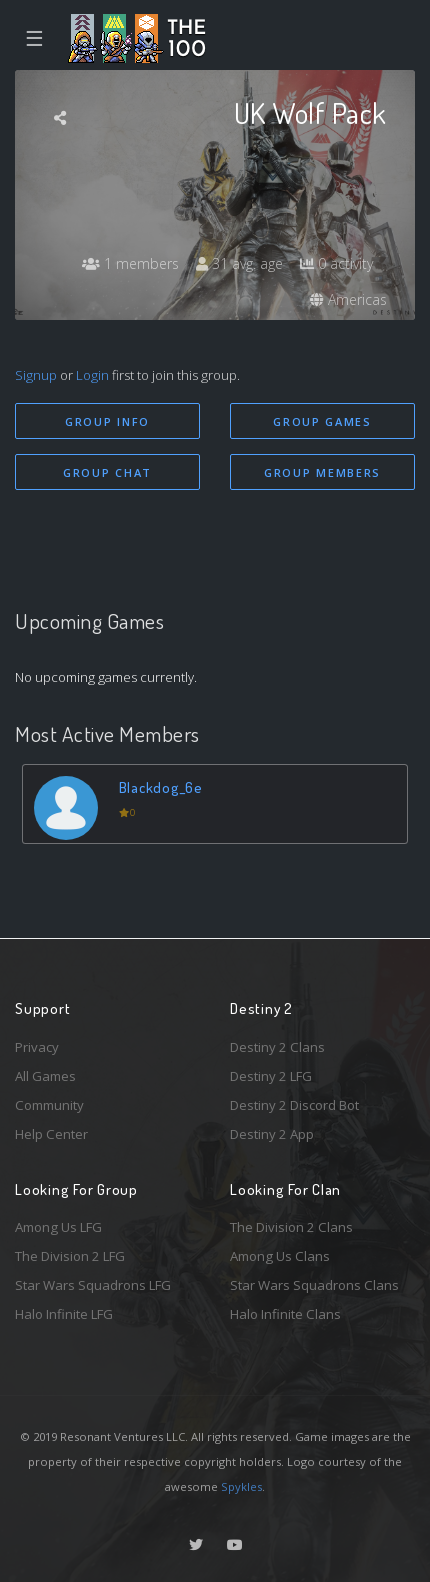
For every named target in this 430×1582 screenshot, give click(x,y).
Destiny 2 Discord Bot (294, 1105)
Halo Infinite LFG (64, 1314)
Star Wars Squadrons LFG (93, 1285)
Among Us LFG (58, 1227)
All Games (45, 1076)
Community (49, 1105)
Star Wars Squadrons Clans (314, 1285)
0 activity (336, 263)
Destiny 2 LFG (271, 1076)
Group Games (322, 421)
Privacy (37, 1047)
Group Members (322, 472)
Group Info (107, 421)
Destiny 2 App (272, 1134)
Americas (348, 299)
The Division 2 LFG (70, 1256)
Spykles (241, 1486)
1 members (130, 263)
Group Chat (107, 472)
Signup (36, 375)
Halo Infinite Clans (285, 1314)
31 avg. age (239, 263)
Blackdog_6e (161, 787)
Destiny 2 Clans (277, 1047)
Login (92, 375)
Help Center (51, 1134)
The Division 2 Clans (291, 1227)
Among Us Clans (280, 1256)
